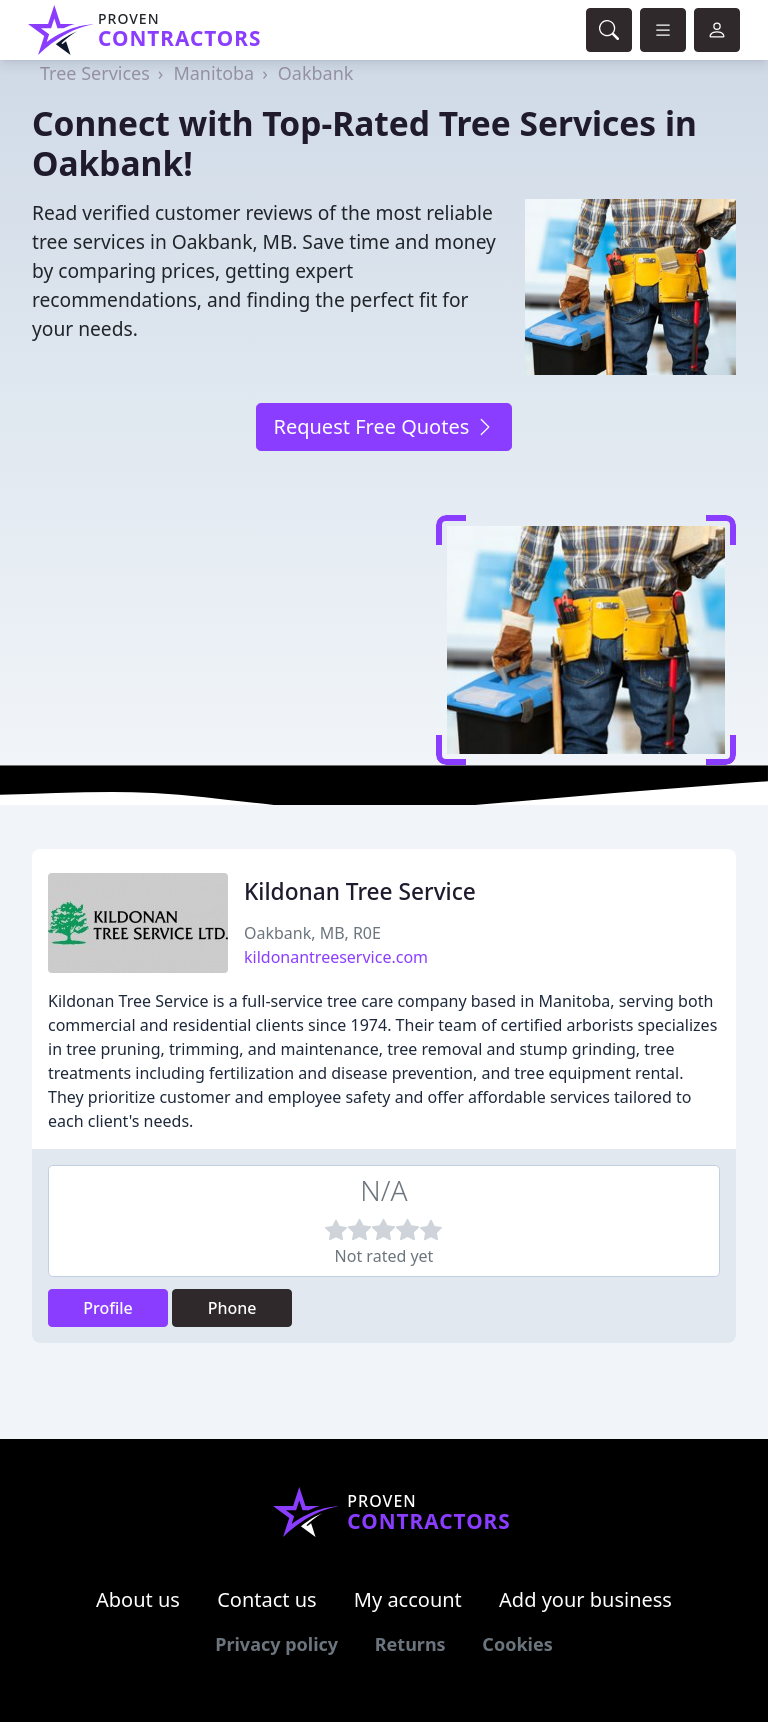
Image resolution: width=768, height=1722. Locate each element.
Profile (108, 1308)
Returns (410, 1644)
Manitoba (213, 73)
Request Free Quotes (383, 426)
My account (408, 1599)
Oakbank (316, 73)
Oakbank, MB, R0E (312, 933)
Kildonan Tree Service (360, 891)
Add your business (585, 1599)
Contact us (267, 1599)
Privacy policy (276, 1644)
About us (138, 1599)
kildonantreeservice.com (336, 957)
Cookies (517, 1644)
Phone (232, 1308)
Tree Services (95, 73)
